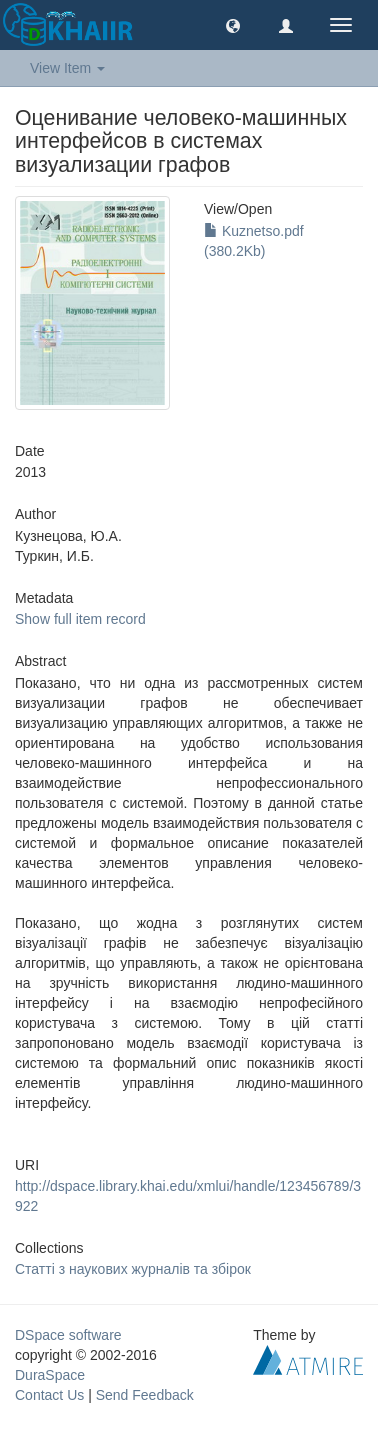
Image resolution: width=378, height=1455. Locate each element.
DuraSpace (50, 1375)
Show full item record (80, 619)
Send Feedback (145, 1395)
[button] (233, 25)
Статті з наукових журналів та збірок (133, 1269)
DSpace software (68, 1335)
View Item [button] (67, 68)
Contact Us (49, 1395)
